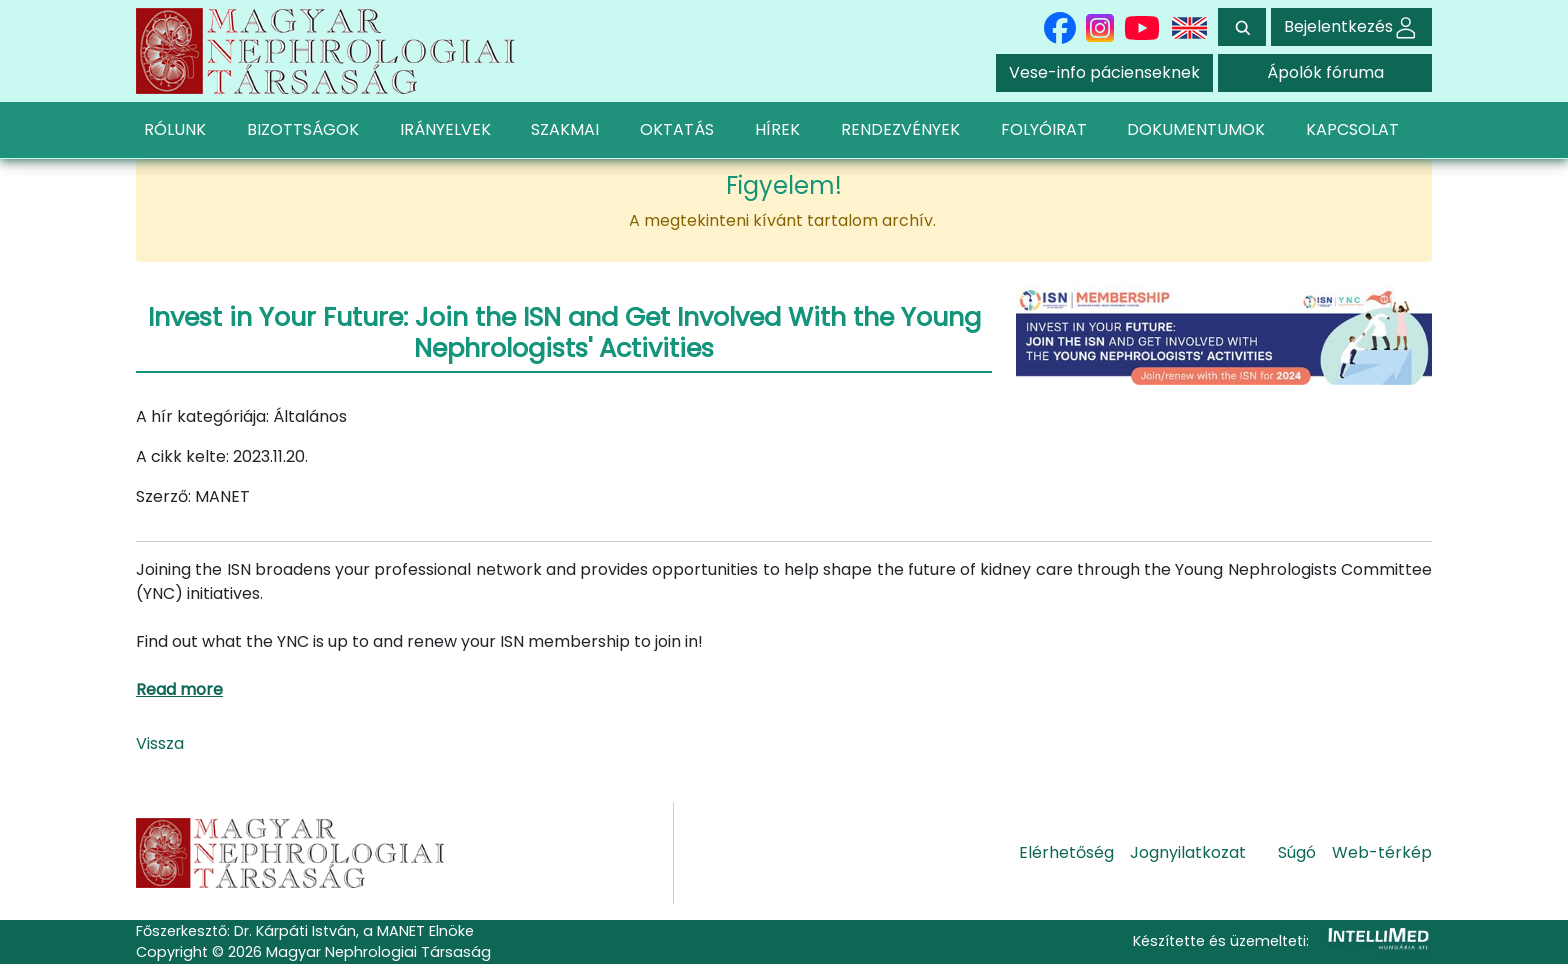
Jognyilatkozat (1188, 852)
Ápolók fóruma (1325, 72)
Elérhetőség (1066, 852)
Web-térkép (1382, 852)
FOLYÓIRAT (1044, 129)
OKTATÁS (677, 129)
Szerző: (163, 496)
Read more (179, 689)
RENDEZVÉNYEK (900, 129)
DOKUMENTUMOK (1196, 129)
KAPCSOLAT (1352, 129)
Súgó (1297, 852)
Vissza (160, 743)
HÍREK (777, 129)
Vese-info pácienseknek (1104, 72)
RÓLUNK (175, 129)
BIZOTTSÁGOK (303, 129)
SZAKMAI (565, 129)
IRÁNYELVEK (445, 129)
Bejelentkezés (1351, 26)
